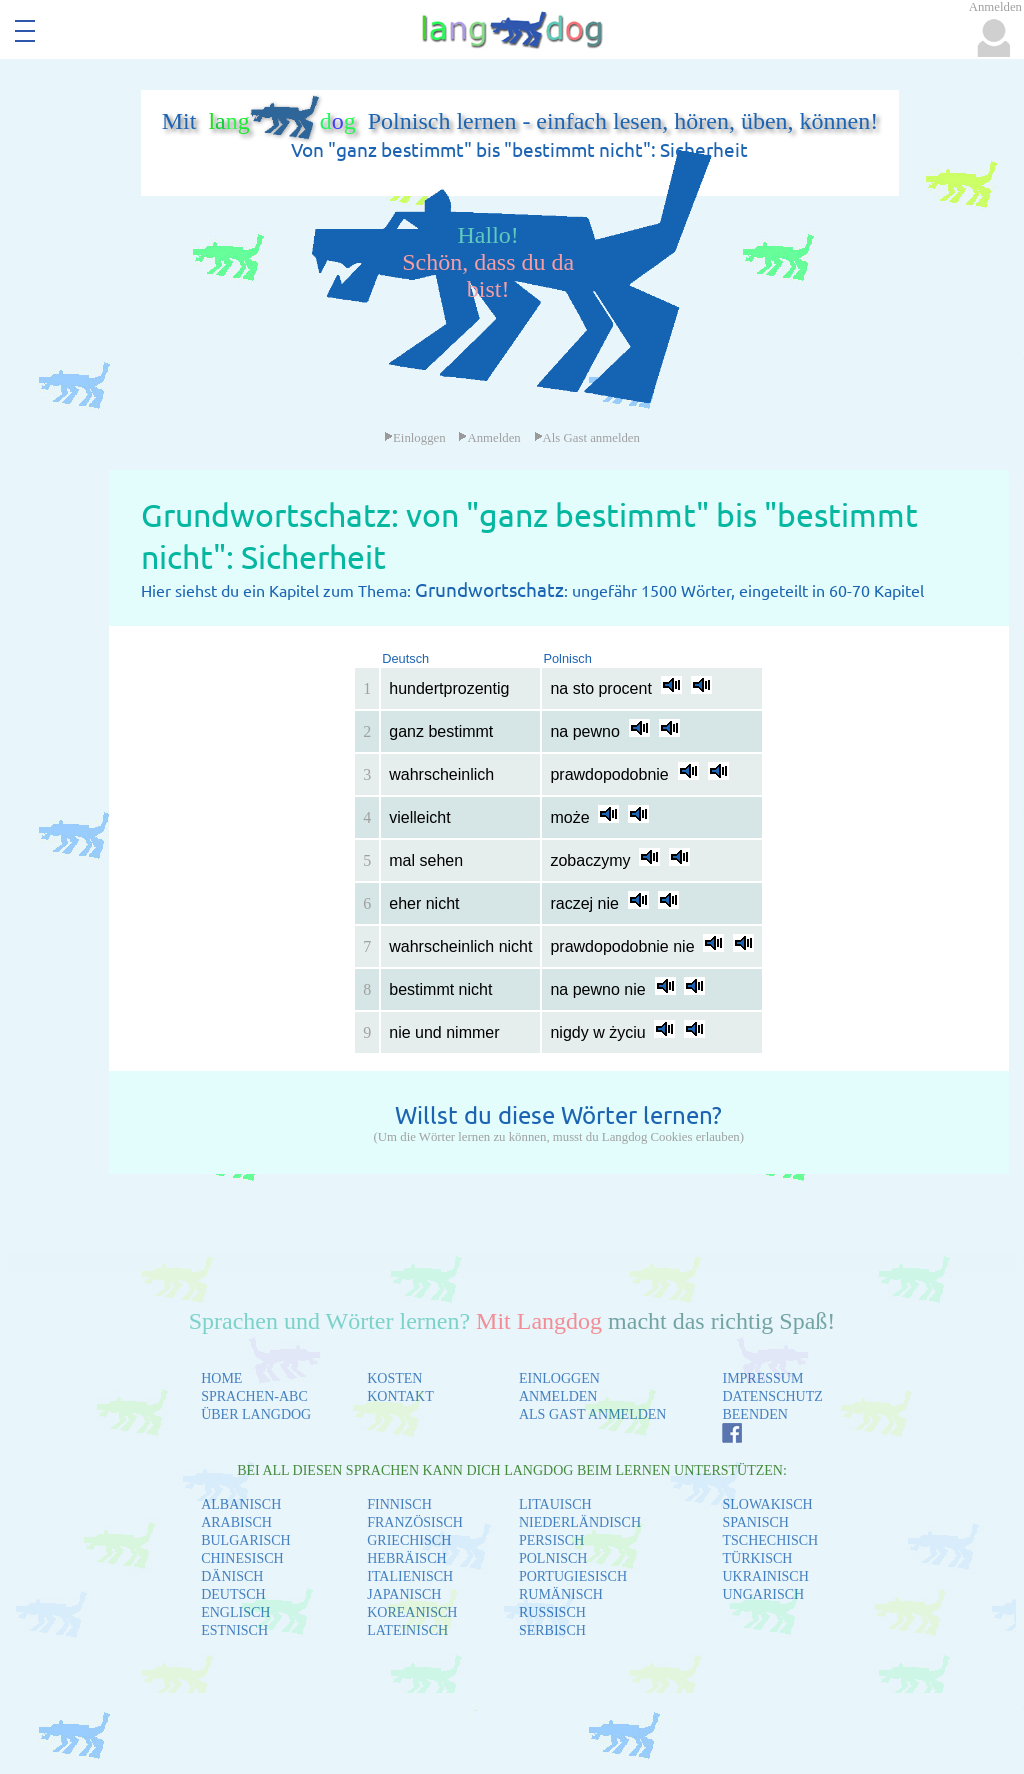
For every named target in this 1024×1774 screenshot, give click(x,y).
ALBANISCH (241, 1504)
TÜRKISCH (757, 1558)
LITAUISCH (555, 1504)
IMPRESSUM (762, 1378)
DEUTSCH (233, 1594)
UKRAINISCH (765, 1576)
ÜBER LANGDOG (256, 1414)
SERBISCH (552, 1630)
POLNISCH (553, 1558)
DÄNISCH (232, 1576)
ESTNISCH (234, 1630)
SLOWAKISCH (767, 1504)
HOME (221, 1378)
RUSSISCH (552, 1612)
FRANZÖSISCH (415, 1522)
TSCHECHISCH (770, 1540)
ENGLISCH (235, 1612)
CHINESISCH (242, 1558)
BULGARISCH (245, 1540)
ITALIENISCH (410, 1576)
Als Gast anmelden (587, 438)
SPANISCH (755, 1522)
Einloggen (415, 438)
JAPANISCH (404, 1594)
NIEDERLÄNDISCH (580, 1522)
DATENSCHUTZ (772, 1396)
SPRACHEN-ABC (254, 1396)
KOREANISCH (412, 1612)
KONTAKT (400, 1396)
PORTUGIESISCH (573, 1576)
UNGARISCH (763, 1594)
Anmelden (489, 438)
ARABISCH (236, 1522)
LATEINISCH (407, 1630)
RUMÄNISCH (561, 1594)
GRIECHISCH (409, 1540)
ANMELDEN (558, 1396)
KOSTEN (394, 1378)
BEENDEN (754, 1414)
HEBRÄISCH (406, 1558)
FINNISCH (399, 1504)
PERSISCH (551, 1540)
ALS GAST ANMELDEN (593, 1414)
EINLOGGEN (559, 1378)
